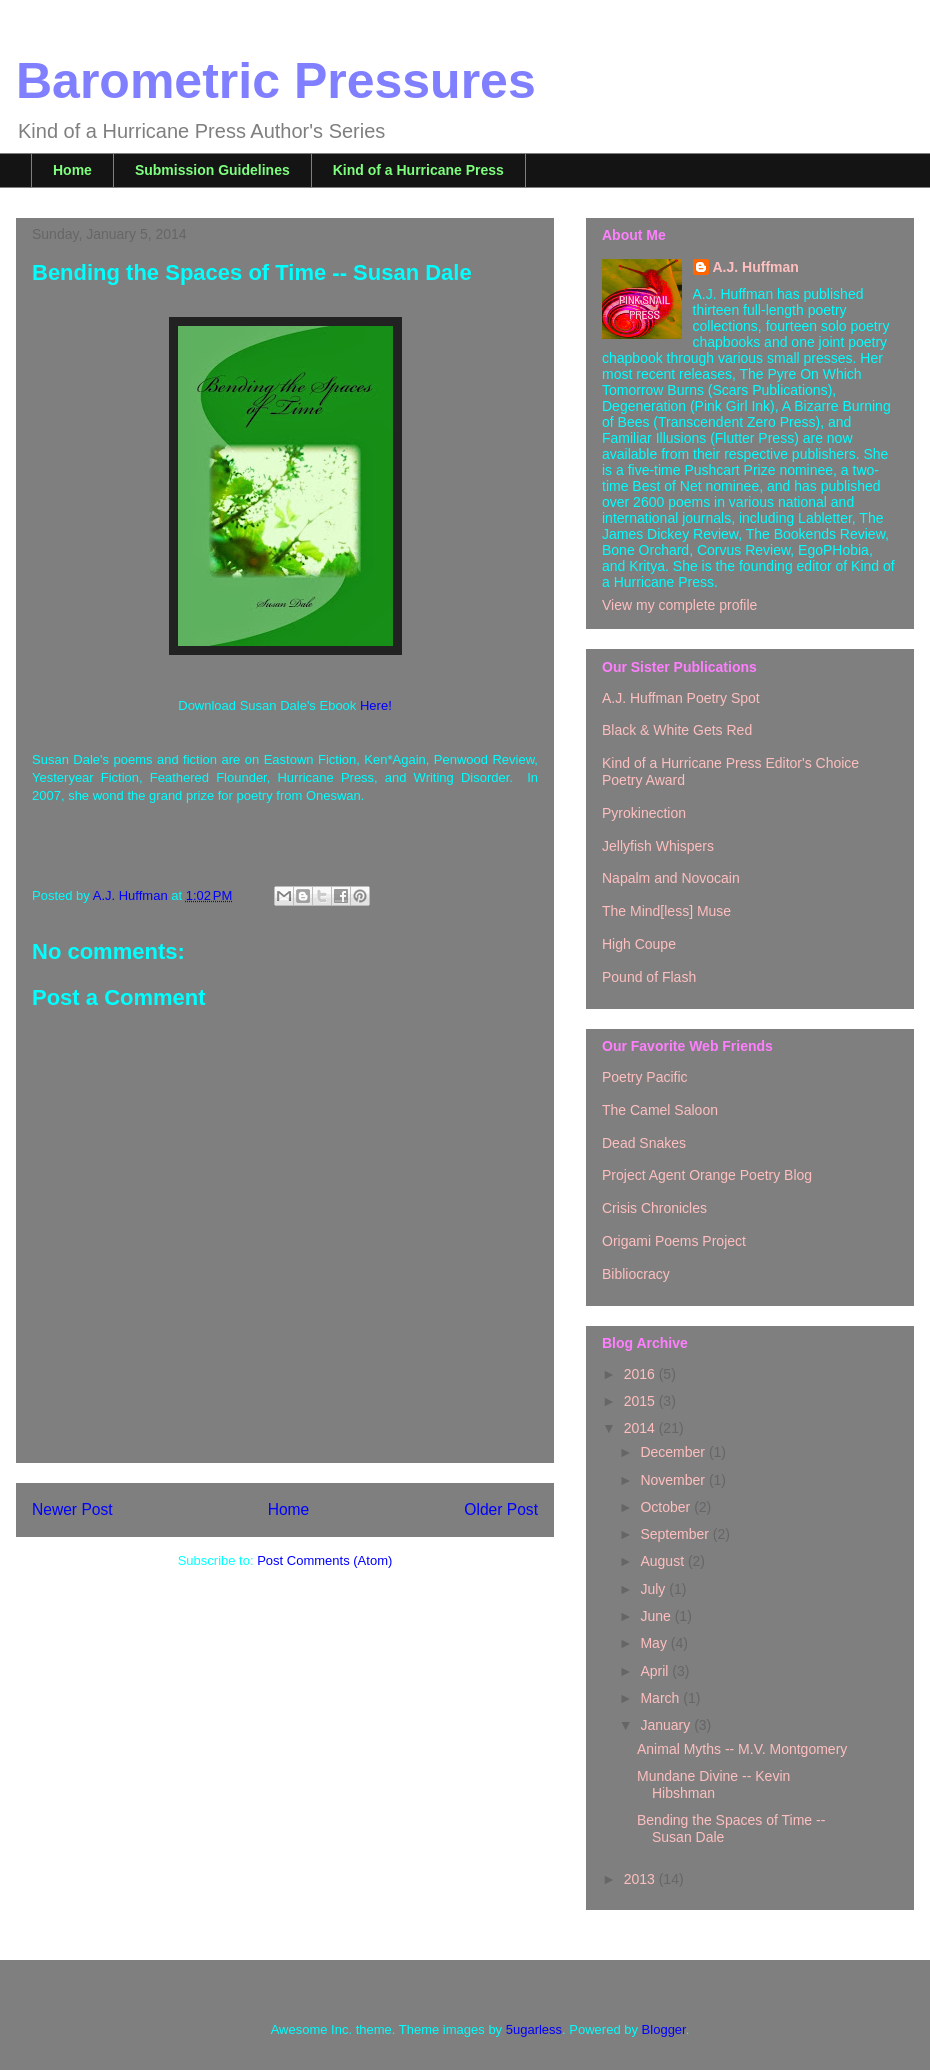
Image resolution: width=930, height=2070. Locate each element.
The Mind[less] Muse (666, 911)
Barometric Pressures (276, 81)
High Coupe (639, 944)
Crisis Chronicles (654, 1208)
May (655, 1643)
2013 (641, 1879)
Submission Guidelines (212, 170)
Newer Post (72, 1509)
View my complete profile (679, 605)
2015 (641, 1401)
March (661, 1698)
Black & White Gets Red (677, 730)
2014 (641, 1428)
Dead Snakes (644, 1143)
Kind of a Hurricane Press (418, 170)
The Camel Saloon (660, 1110)
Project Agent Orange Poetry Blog (707, 1175)
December (674, 1452)
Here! (376, 705)
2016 (641, 1374)
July (654, 1589)
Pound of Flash (649, 977)
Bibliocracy (636, 1274)
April (656, 1671)
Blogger (664, 2029)
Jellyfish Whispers (658, 846)
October (667, 1507)
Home (72, 170)
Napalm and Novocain (671, 878)
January (667, 1725)
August (663, 1561)
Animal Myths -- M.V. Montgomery (742, 1749)
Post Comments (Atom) (324, 1560)
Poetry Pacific (645, 1077)
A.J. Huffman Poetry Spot (681, 698)
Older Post (501, 1509)
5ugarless (534, 2029)
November (674, 1480)
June (657, 1616)
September (676, 1534)
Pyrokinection (644, 813)
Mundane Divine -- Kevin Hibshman (713, 1784)
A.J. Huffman (756, 267)
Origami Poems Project (674, 1241)
